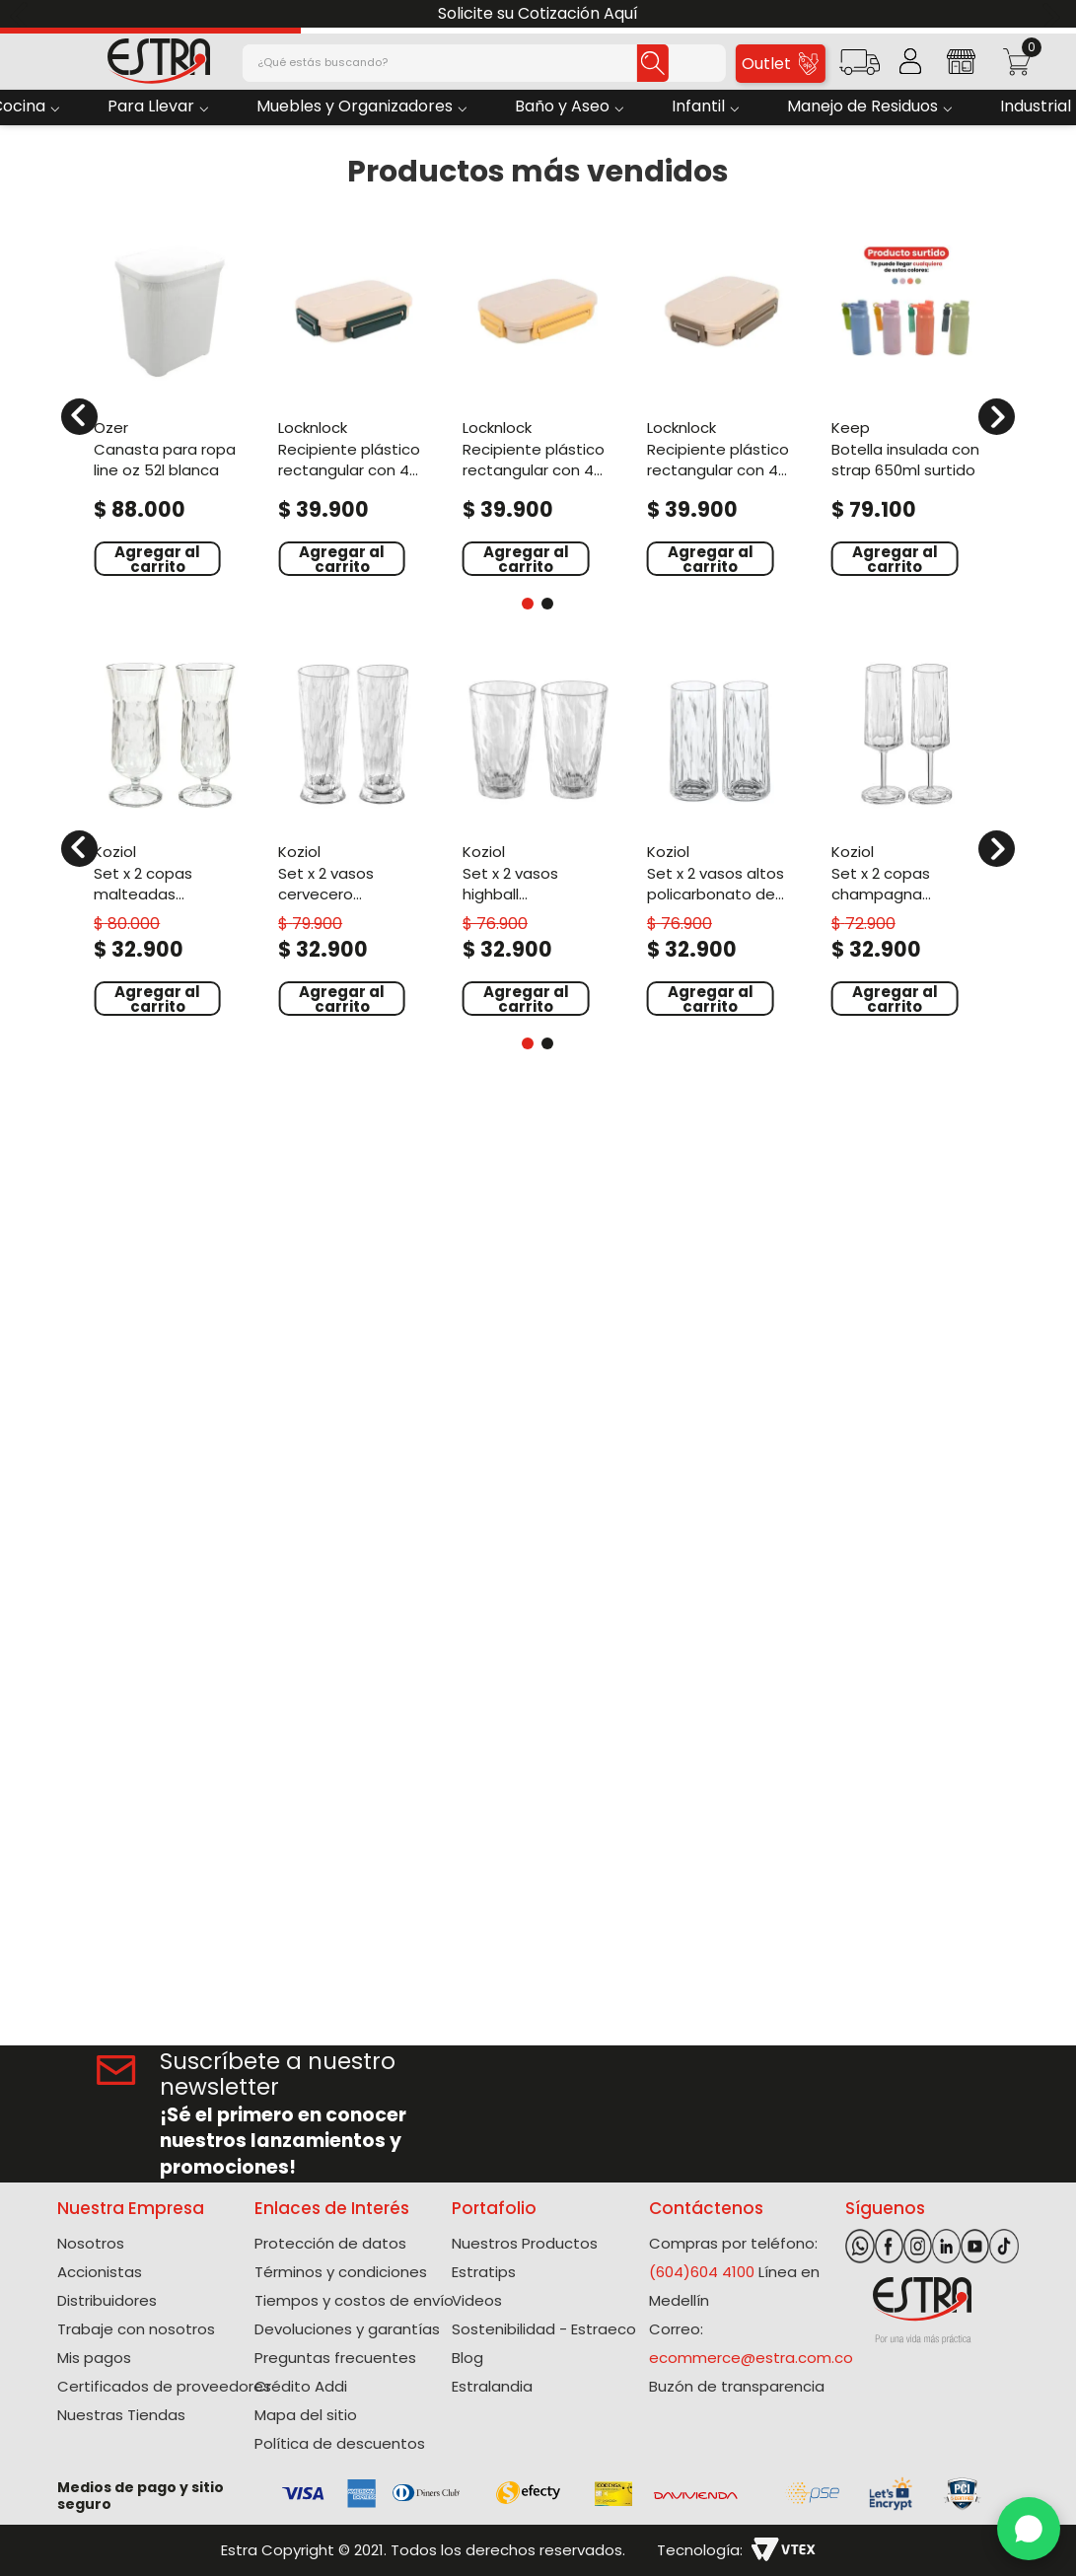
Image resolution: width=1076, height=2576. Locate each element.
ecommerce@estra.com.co (751, 2357)
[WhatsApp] (1028, 2528)
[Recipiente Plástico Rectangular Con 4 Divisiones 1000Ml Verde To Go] (353, 404)
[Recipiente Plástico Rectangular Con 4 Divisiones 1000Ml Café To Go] (722, 404)
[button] (859, 68)
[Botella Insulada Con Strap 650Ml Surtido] (907, 404)
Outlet (780, 63)
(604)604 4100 (701, 2271)
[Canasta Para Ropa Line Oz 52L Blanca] (169, 404)
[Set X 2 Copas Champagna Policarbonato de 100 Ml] (907, 836)
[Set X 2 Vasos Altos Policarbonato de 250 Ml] (722, 836)
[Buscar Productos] (652, 63)
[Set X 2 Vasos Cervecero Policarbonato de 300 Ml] (353, 836)
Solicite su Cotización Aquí (538, 13)
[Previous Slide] (22, 14)
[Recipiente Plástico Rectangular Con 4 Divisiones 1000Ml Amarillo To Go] (538, 404)
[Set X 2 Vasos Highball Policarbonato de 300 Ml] (538, 836)
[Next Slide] (1054, 14)
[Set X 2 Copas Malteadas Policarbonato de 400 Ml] (169, 836)
